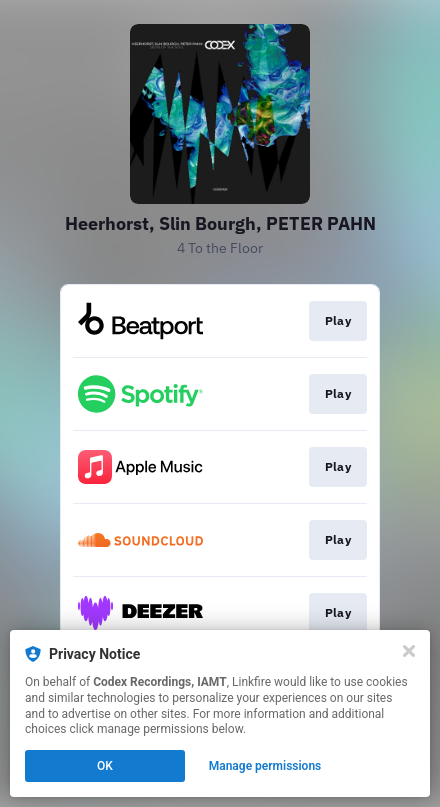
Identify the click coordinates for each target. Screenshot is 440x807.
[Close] (409, 651)
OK (105, 766)
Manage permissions (265, 766)
